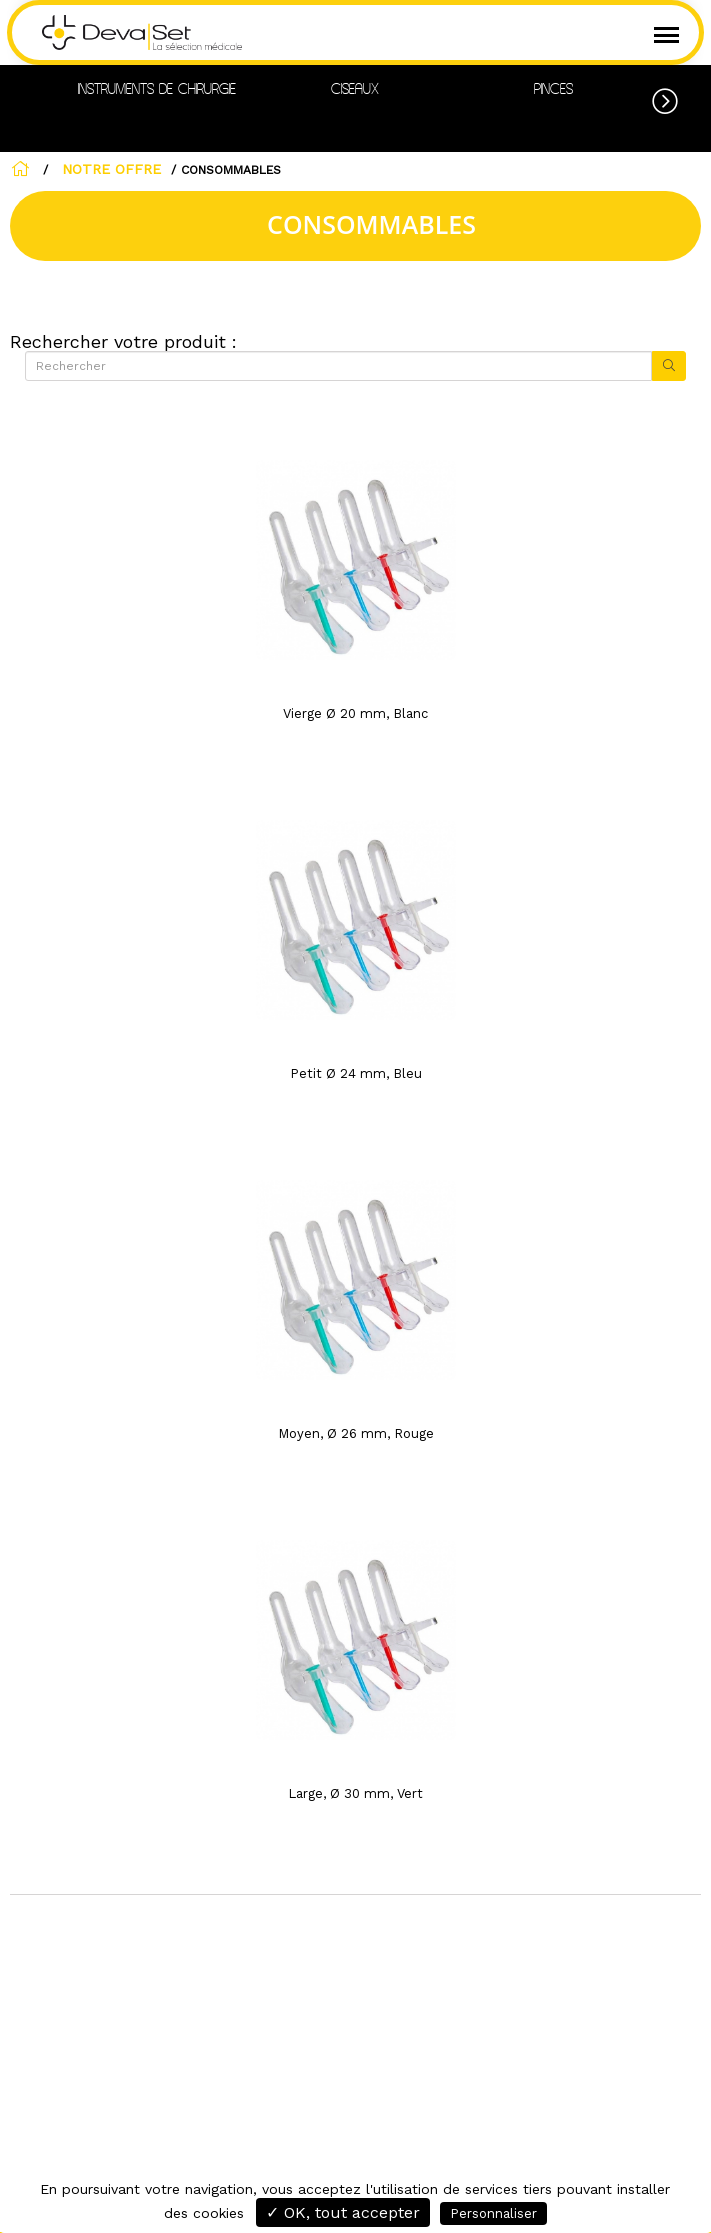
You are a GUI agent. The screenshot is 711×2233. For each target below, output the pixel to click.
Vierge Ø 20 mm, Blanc (355, 713)
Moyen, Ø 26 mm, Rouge (356, 1433)
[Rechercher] (338, 366)
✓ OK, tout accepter (343, 2212)
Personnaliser (493, 2213)
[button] (681, 98)
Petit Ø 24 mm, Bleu (356, 1073)
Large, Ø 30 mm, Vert (355, 1793)
